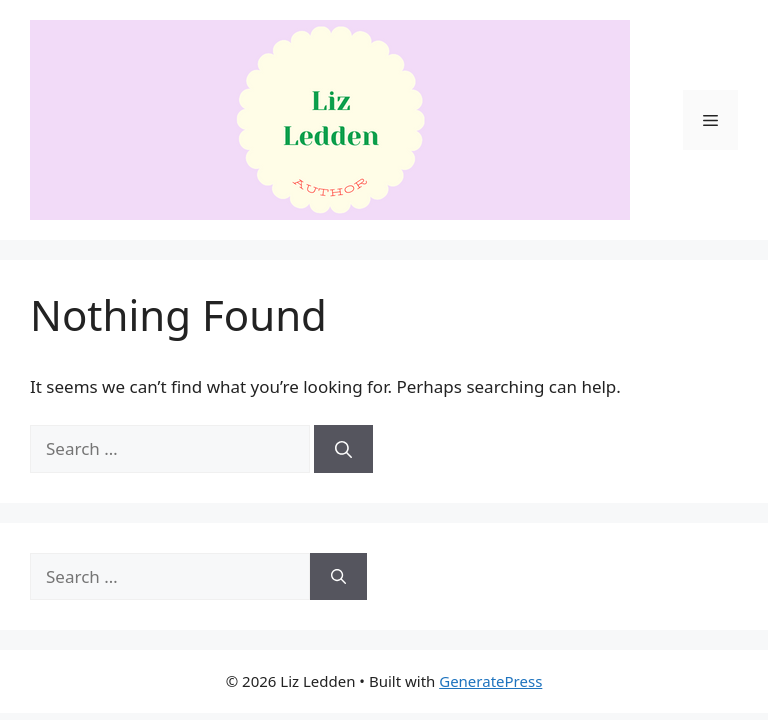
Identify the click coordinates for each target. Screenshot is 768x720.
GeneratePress (490, 681)
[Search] (343, 449)
